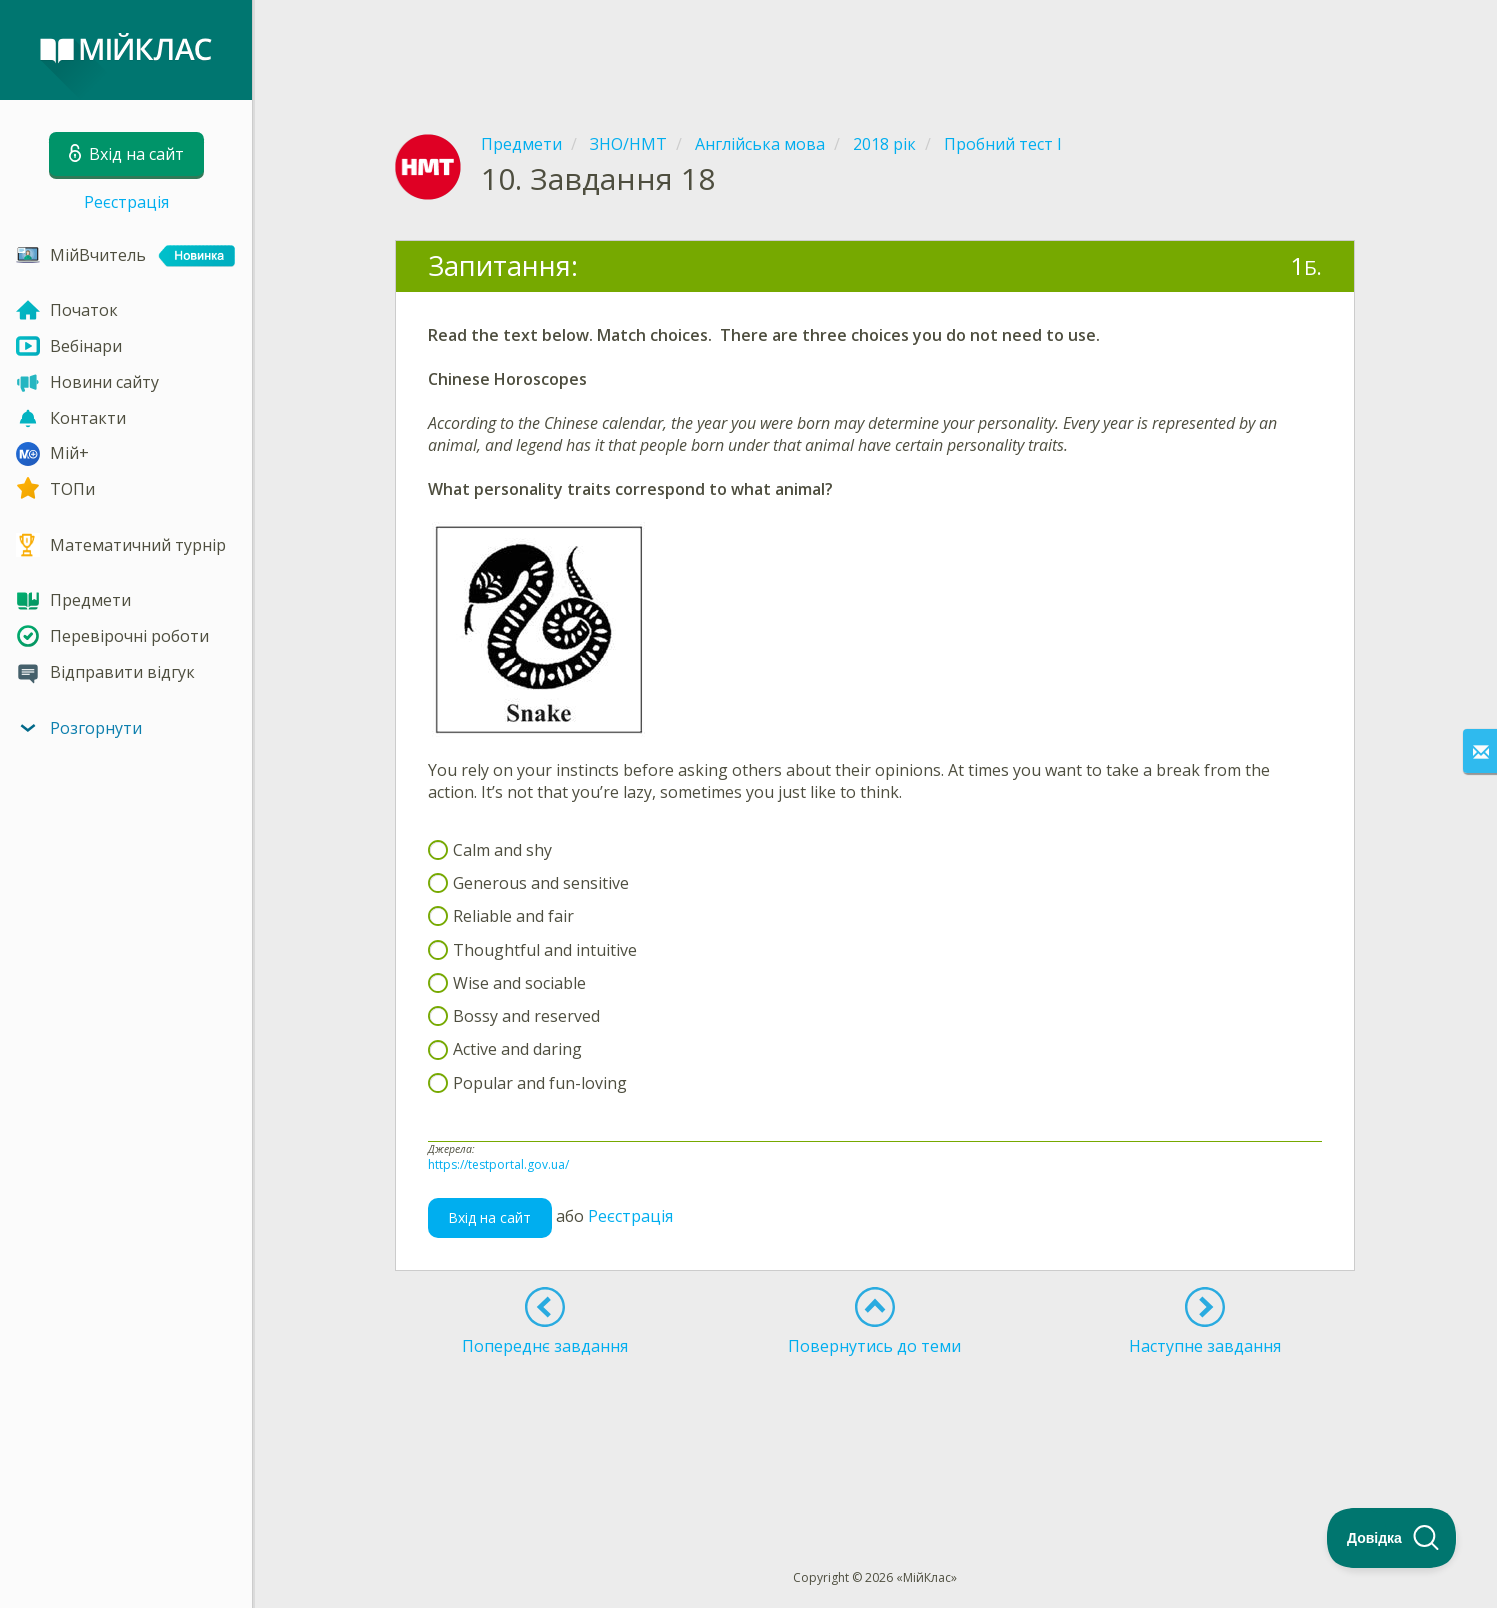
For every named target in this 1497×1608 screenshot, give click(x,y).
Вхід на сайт (489, 1217)
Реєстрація (126, 202)
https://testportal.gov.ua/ (498, 1164)
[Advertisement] (875, 50)
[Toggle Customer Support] (1392, 1538)
